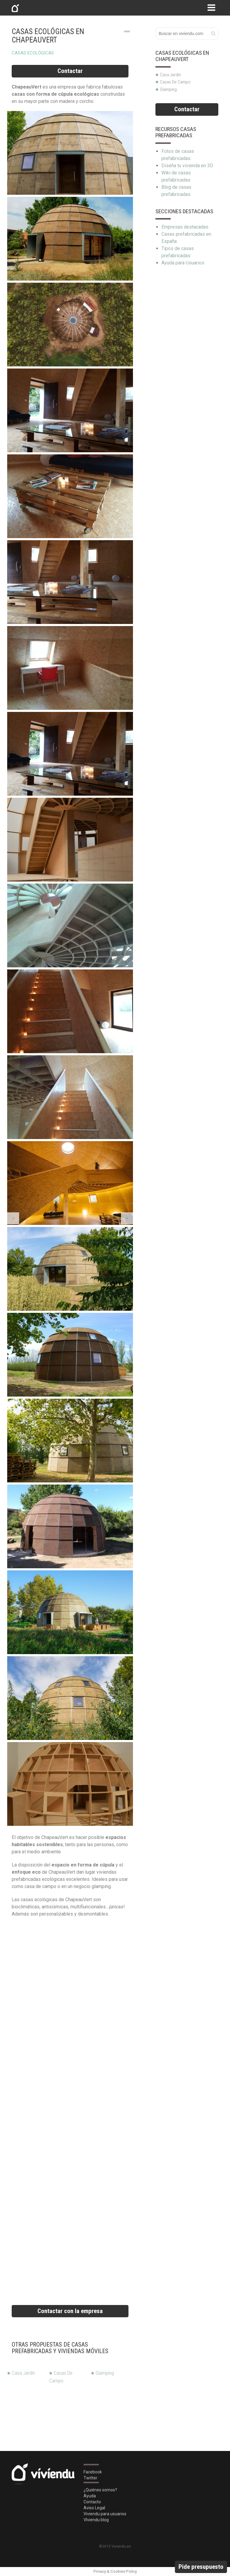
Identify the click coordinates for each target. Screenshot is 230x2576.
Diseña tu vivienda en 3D (187, 165)
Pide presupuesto (200, 2566)
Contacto (92, 2501)
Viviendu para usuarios (105, 2513)
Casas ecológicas (33, 53)
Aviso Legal (94, 2507)
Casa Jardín (21, 2373)
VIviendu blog (96, 2519)
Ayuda (90, 2495)
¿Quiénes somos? (100, 2489)
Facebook (93, 2472)
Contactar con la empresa (70, 2311)
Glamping (102, 2373)
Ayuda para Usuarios (182, 263)
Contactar (70, 70)
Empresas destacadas (184, 227)
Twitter (90, 2477)
